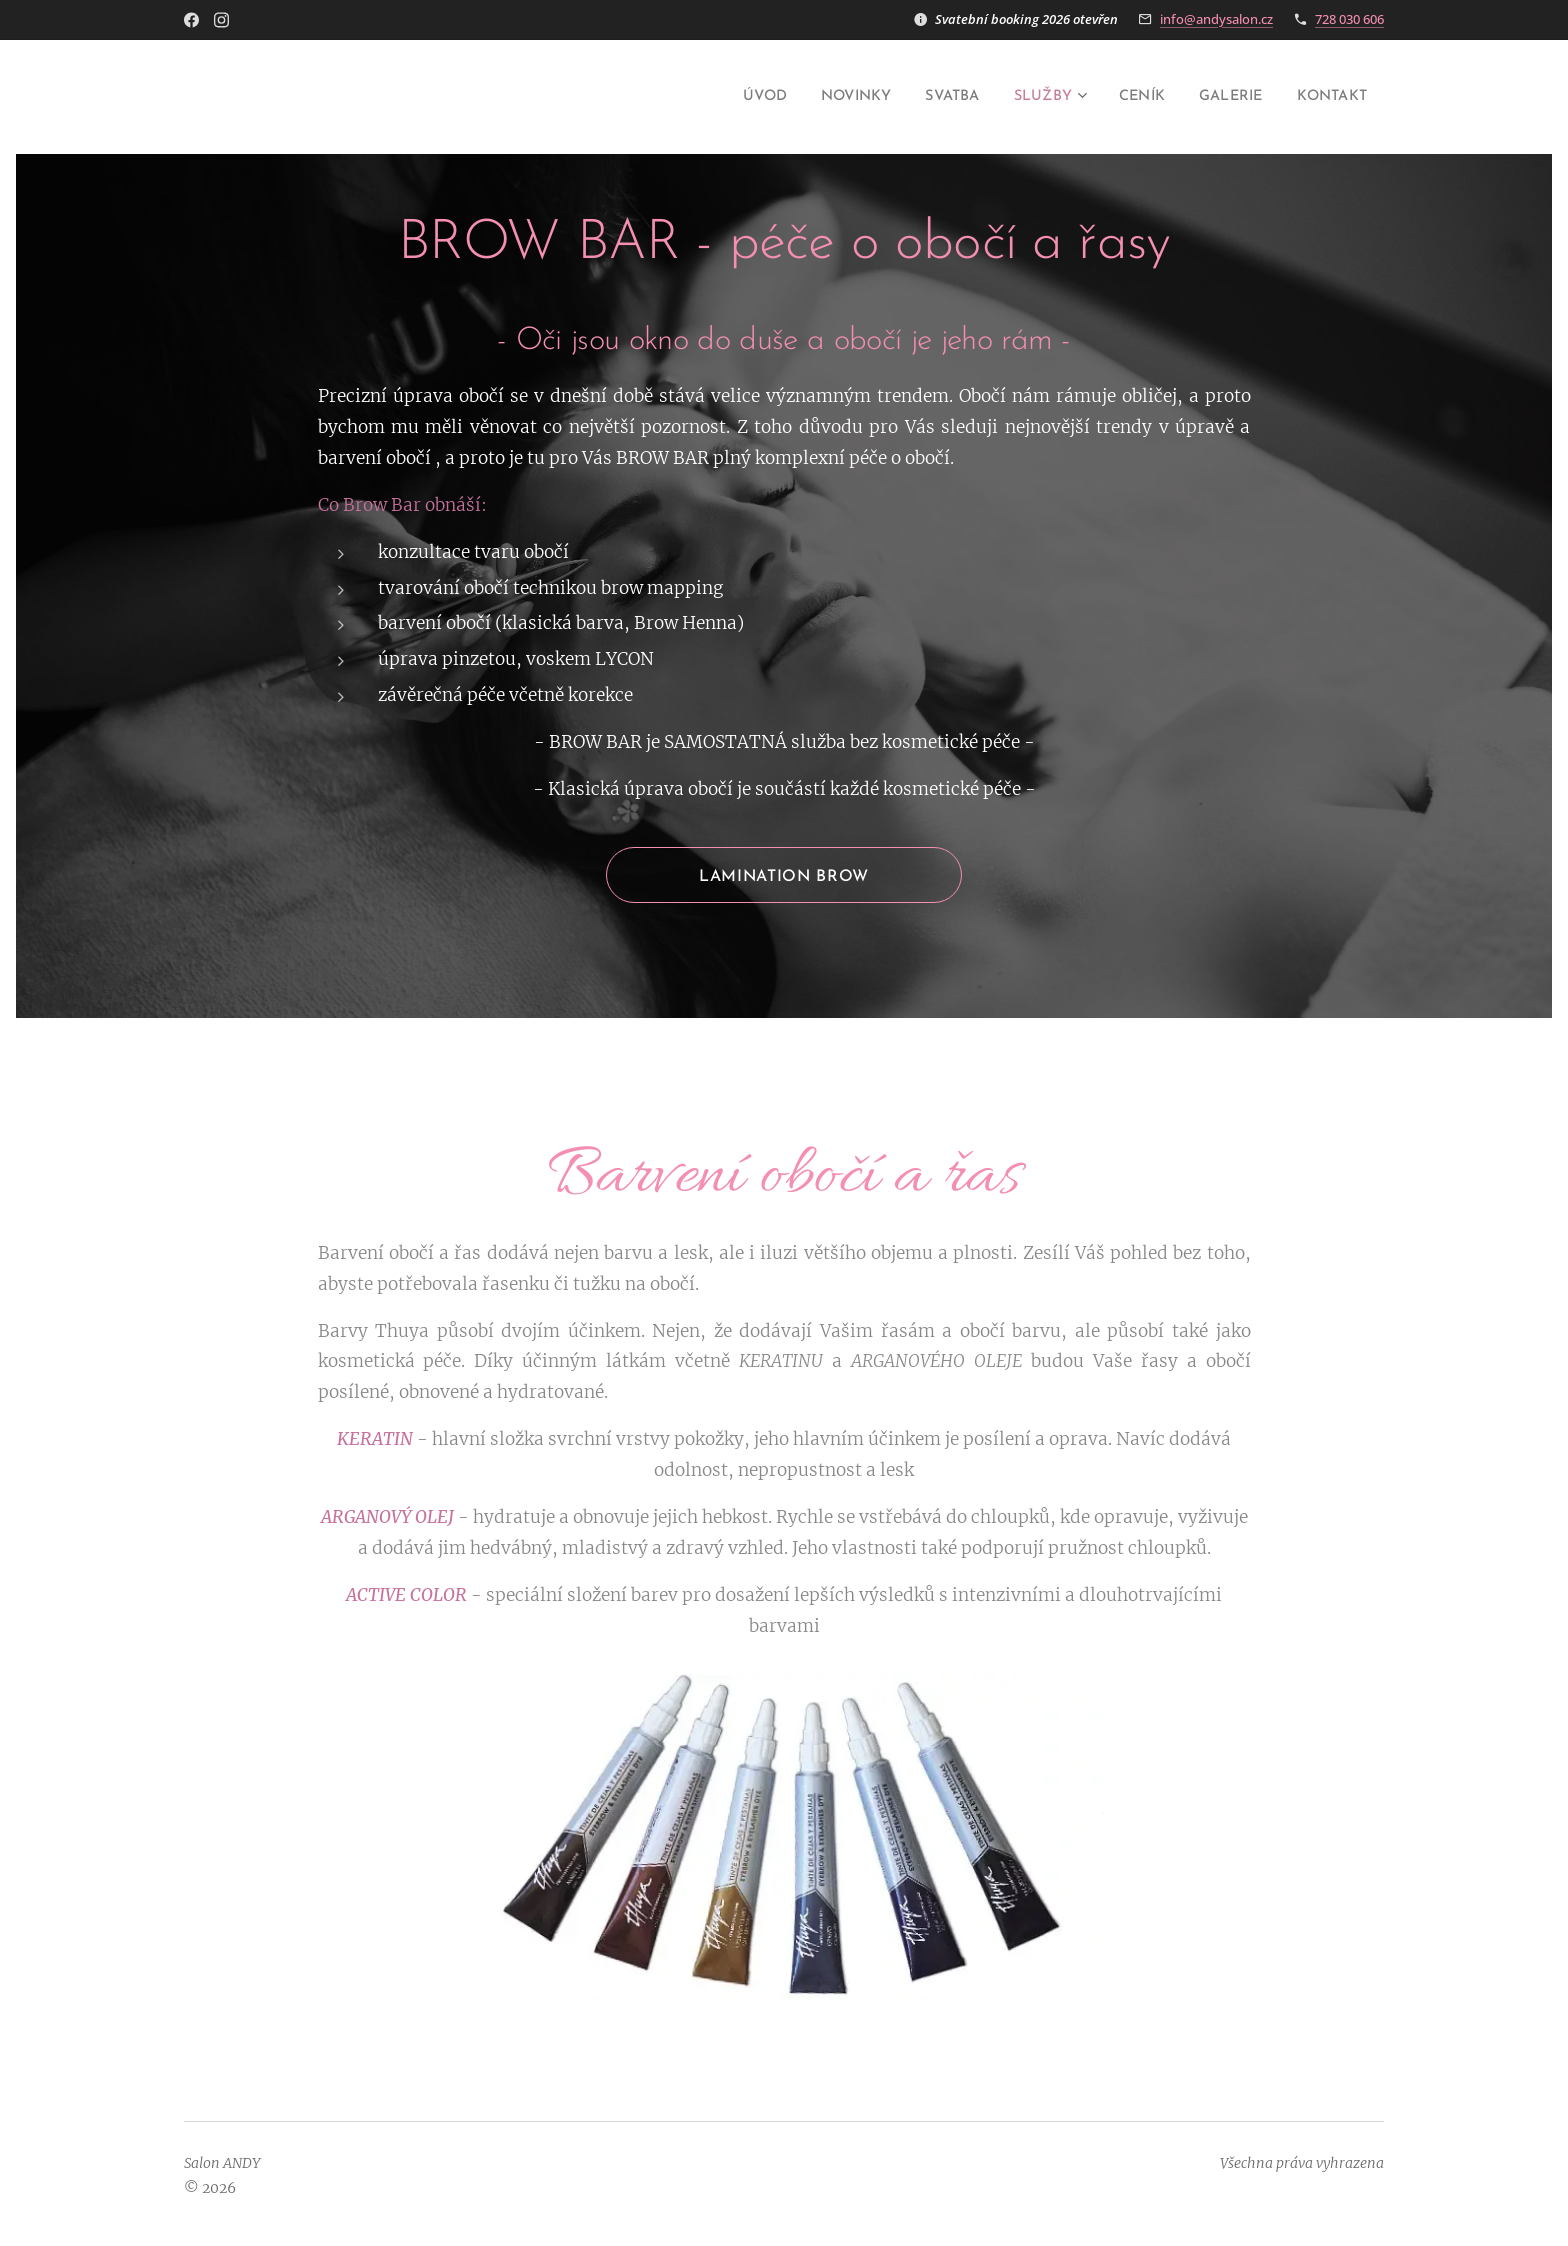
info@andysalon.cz (1216, 19)
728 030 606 (1349, 19)
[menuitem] (718, 97)
